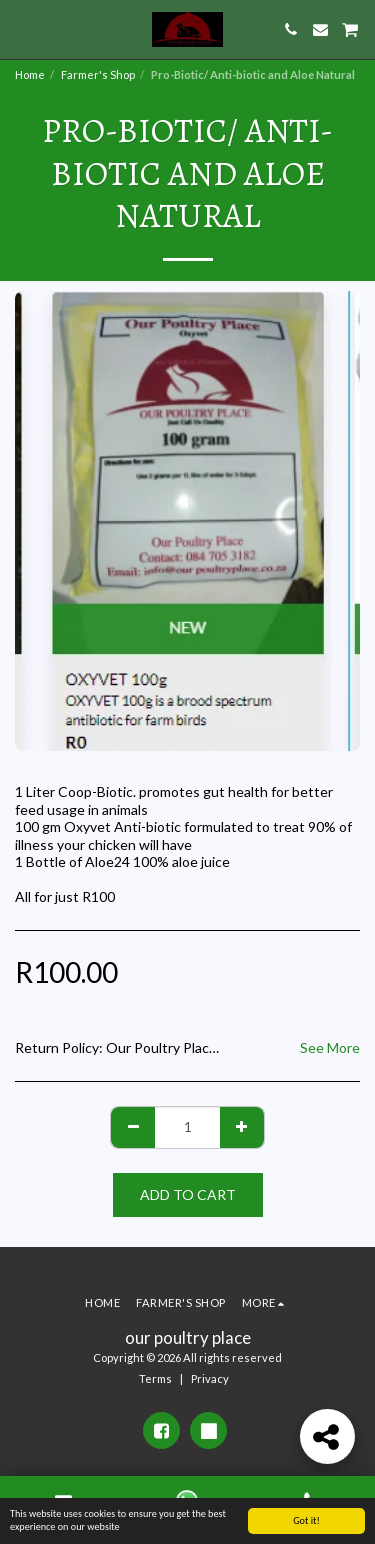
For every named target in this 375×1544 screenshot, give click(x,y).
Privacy (210, 1378)
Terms (155, 1378)
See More (330, 1047)
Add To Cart (188, 1194)
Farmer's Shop (98, 74)
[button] (22, 29)
